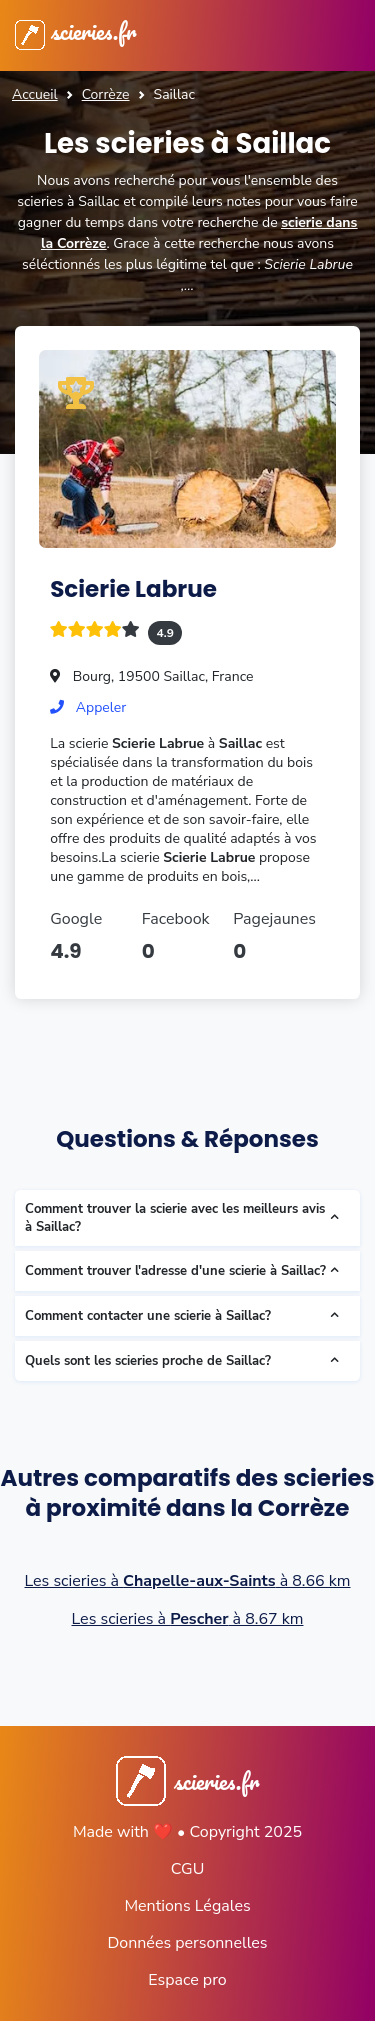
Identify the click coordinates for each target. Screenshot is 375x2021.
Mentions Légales (187, 1906)
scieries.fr (75, 31)
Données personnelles (187, 1943)
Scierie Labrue (133, 589)
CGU (188, 1869)
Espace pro (187, 1980)
